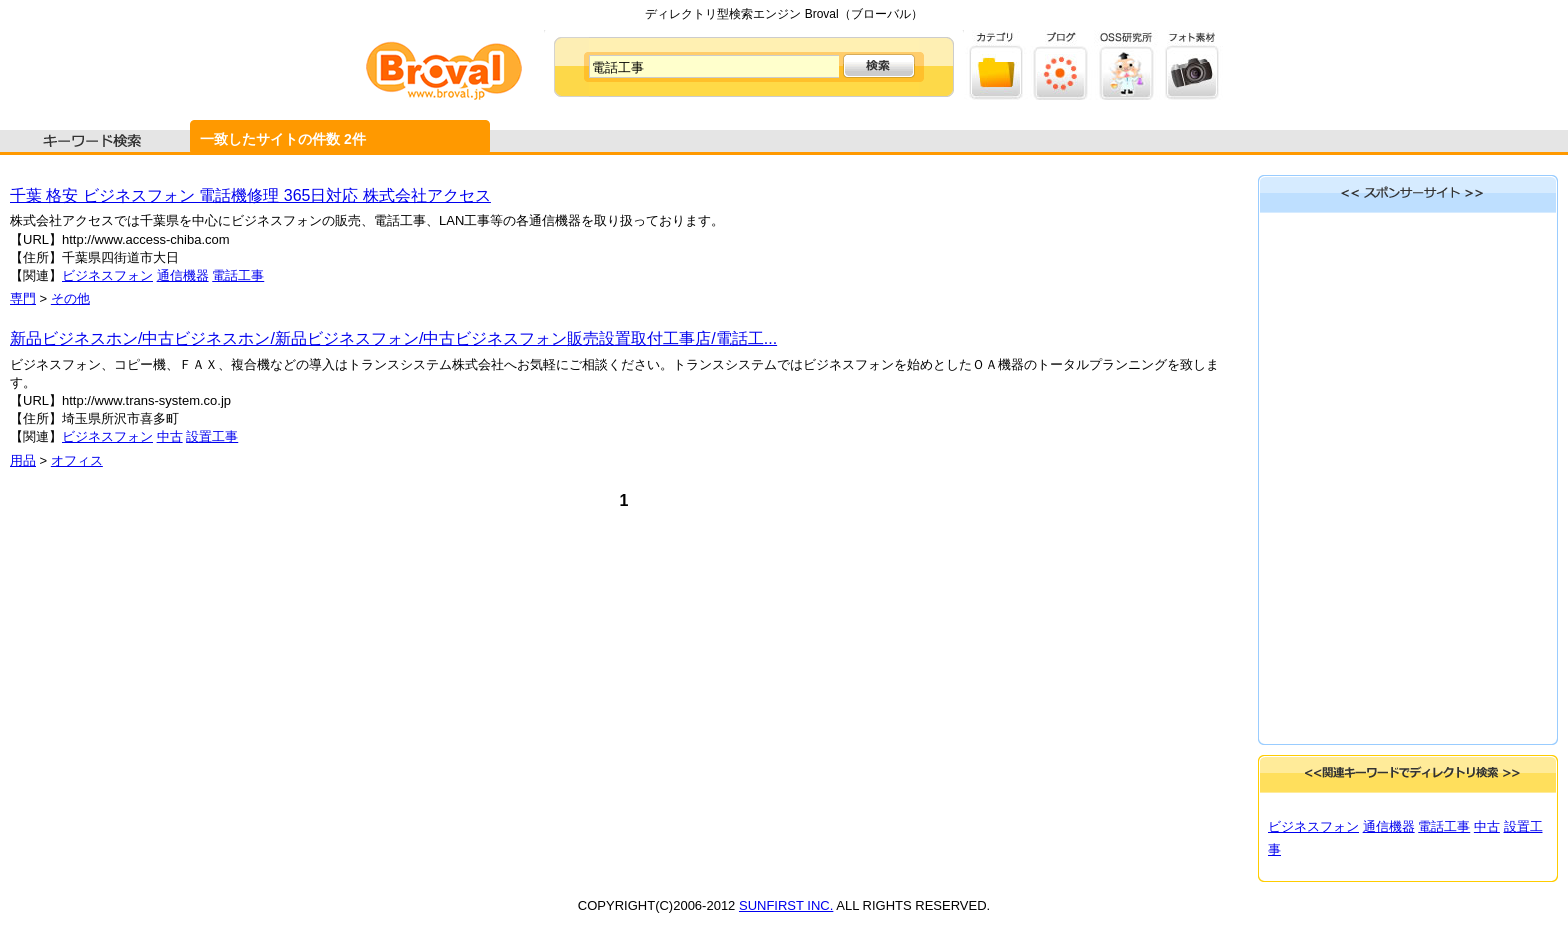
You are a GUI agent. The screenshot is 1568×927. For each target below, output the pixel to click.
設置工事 (212, 436)
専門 (23, 298)
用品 (23, 460)
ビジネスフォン (107, 275)
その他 (70, 298)
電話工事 (238, 275)
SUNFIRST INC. (786, 905)
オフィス (77, 460)
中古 (170, 436)
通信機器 (183, 275)
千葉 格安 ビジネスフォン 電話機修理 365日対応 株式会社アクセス (250, 195)
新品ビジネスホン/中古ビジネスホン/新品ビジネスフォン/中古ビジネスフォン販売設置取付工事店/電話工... (393, 338)
